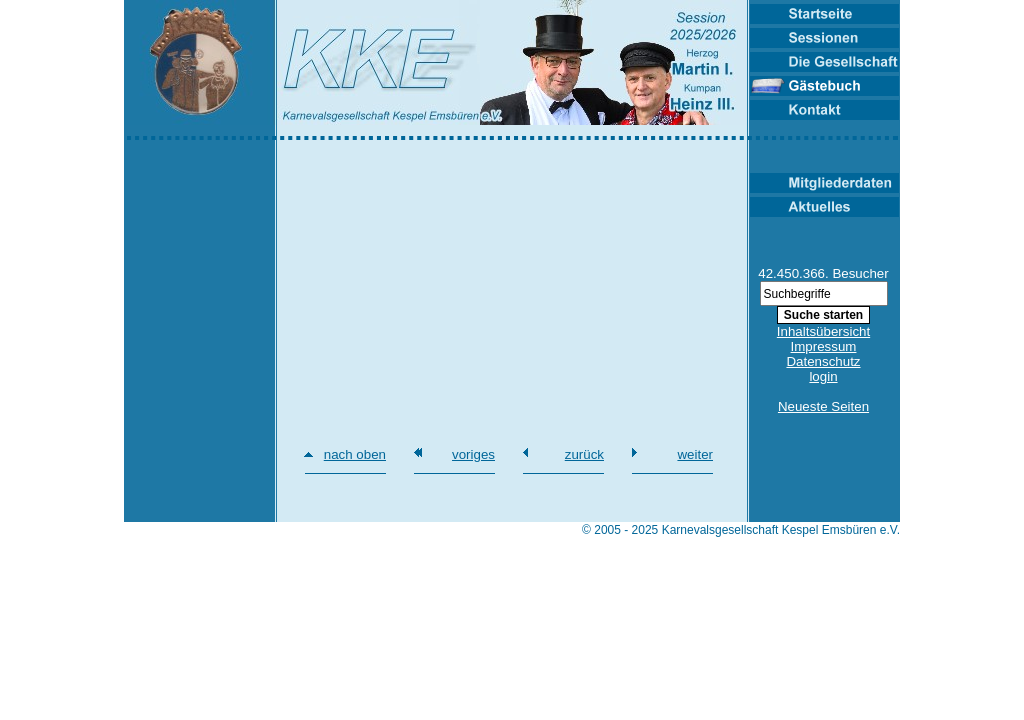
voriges (473, 454)
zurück (584, 454)
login (823, 376)
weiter (695, 454)
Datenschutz (823, 361)
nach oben (355, 454)
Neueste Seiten (823, 406)
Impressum (824, 346)
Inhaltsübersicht (823, 331)
